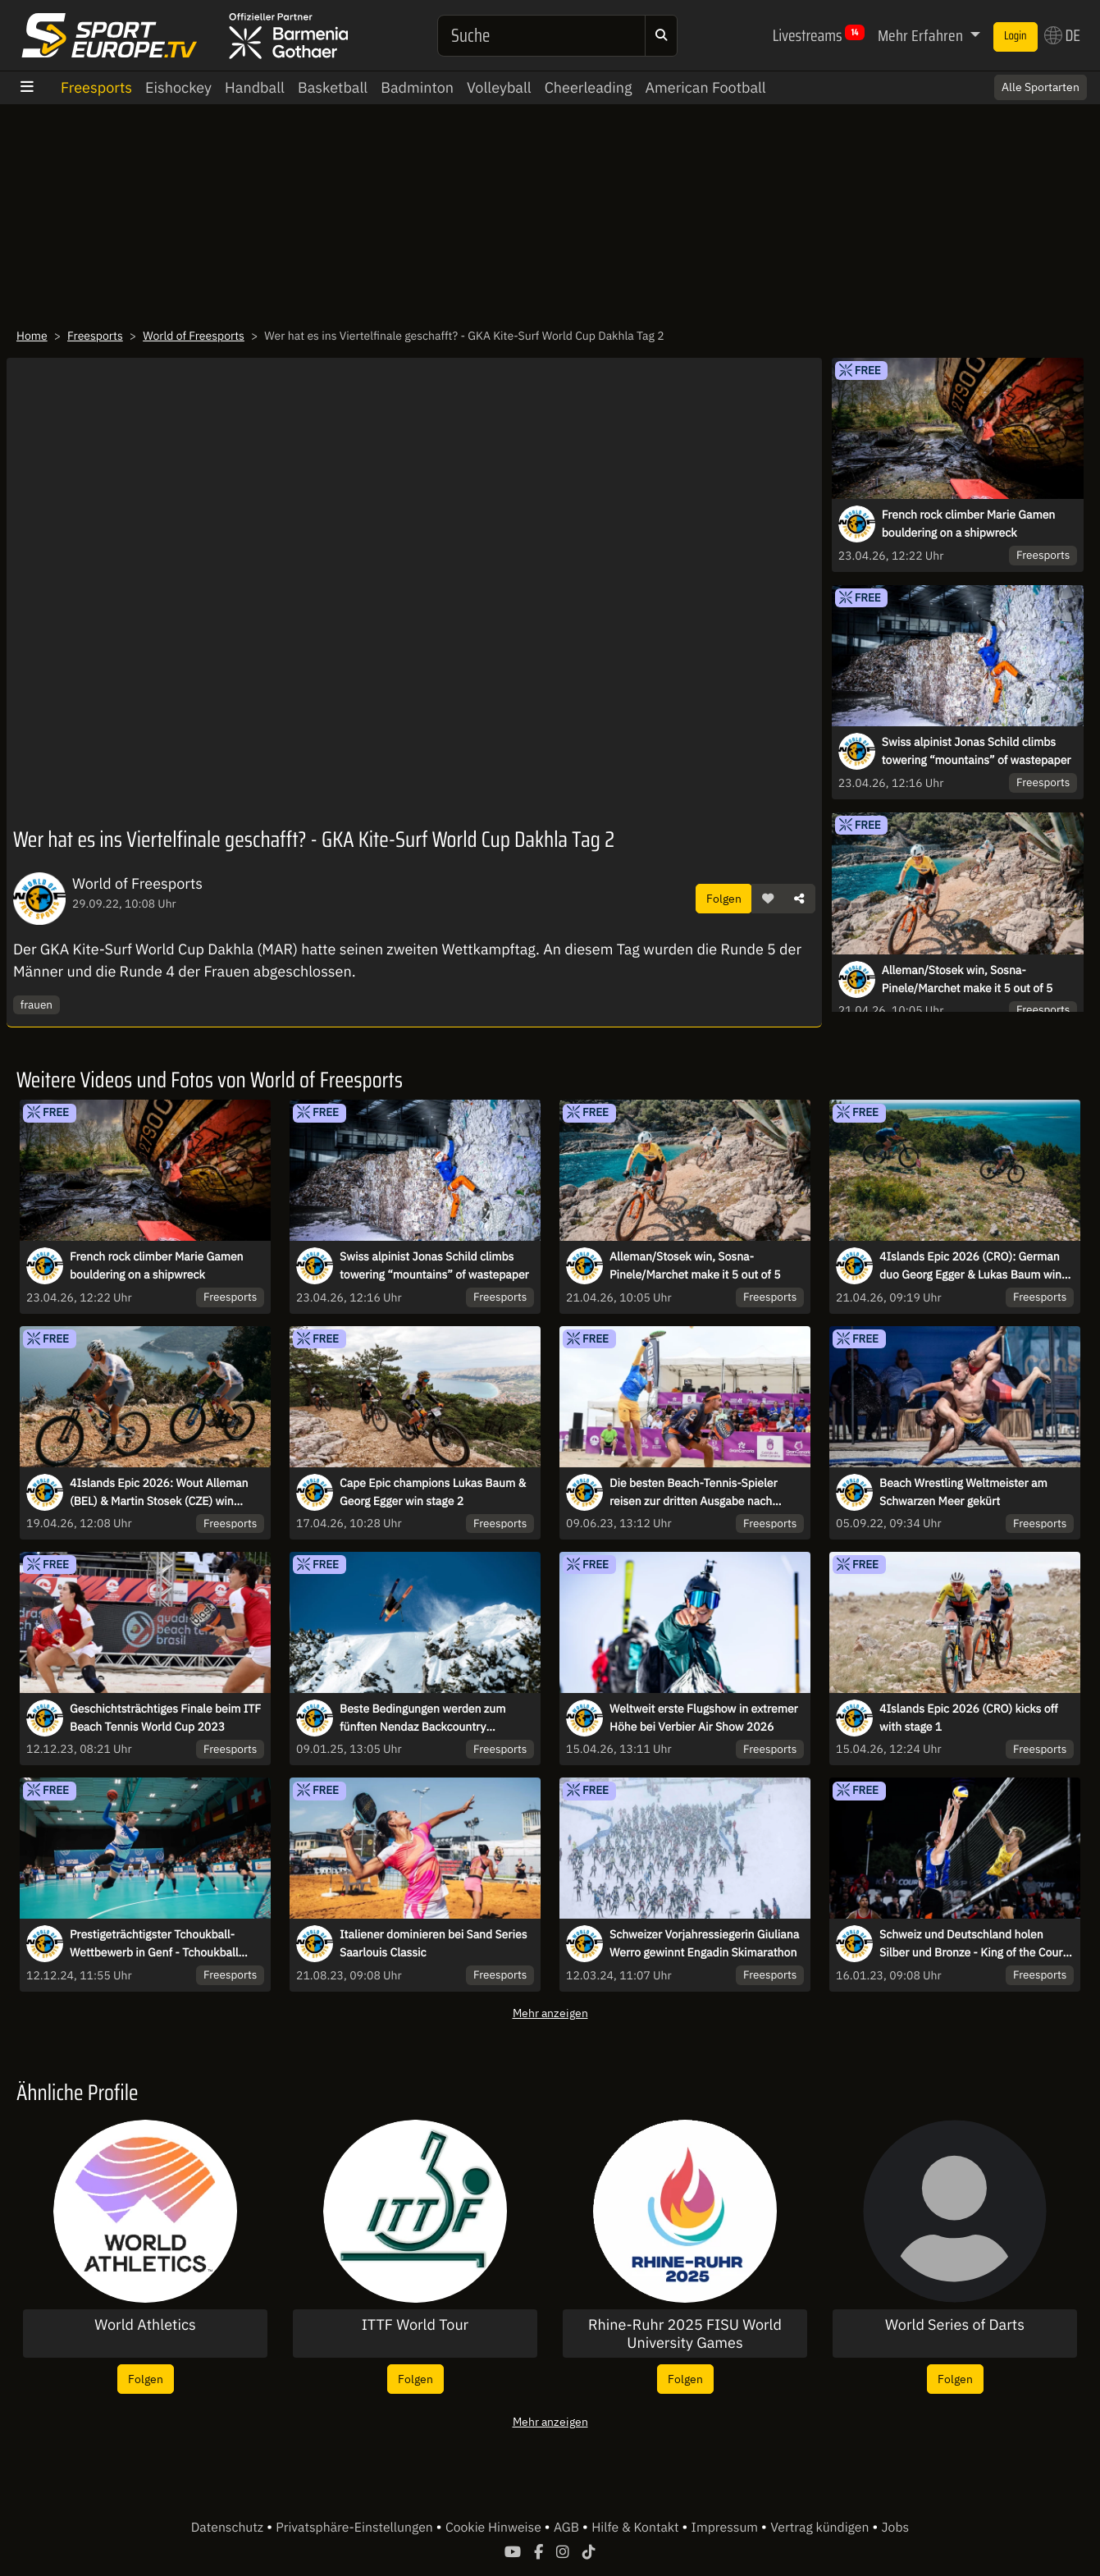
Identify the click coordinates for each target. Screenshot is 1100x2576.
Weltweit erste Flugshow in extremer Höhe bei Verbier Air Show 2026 (703, 1717)
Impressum (726, 2527)
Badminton (417, 87)
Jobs (896, 2527)
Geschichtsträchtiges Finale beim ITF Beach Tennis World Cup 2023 (165, 1717)
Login (1015, 36)
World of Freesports (193, 335)
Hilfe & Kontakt (636, 2527)
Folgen (724, 898)
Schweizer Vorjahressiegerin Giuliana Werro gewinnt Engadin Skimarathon (704, 1943)
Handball (255, 87)
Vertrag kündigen (821, 2527)
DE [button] (1062, 35)
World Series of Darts (955, 2325)
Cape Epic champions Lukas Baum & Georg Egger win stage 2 (433, 1492)
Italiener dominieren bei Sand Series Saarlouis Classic (433, 1943)
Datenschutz (229, 2527)
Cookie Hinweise (495, 2527)
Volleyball (499, 87)
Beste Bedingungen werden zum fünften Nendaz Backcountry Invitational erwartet (422, 1718)
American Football (706, 87)
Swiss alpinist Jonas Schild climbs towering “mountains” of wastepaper (976, 750)
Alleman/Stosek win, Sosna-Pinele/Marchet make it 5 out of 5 (967, 979)
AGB (568, 2527)
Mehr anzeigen (550, 2012)
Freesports (96, 87)
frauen (36, 1004)
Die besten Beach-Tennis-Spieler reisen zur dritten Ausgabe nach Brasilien (693, 1493)
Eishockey (178, 87)
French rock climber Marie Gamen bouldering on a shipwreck (969, 523)
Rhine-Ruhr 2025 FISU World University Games (685, 2333)
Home (32, 335)
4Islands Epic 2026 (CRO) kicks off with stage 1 (968, 1717)
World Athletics (144, 2325)
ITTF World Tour (415, 2325)
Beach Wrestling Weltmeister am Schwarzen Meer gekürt (963, 1492)
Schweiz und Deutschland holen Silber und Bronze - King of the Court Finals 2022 (972, 1944)
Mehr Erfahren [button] (922, 35)
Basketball (332, 87)
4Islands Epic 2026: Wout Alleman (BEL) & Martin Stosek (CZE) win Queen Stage (159, 1493)
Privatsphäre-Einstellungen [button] (356, 2527)
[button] (767, 898)
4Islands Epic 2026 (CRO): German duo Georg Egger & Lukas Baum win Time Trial (970, 1266)
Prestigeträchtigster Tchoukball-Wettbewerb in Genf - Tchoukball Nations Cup (154, 1944)
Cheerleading (588, 87)
